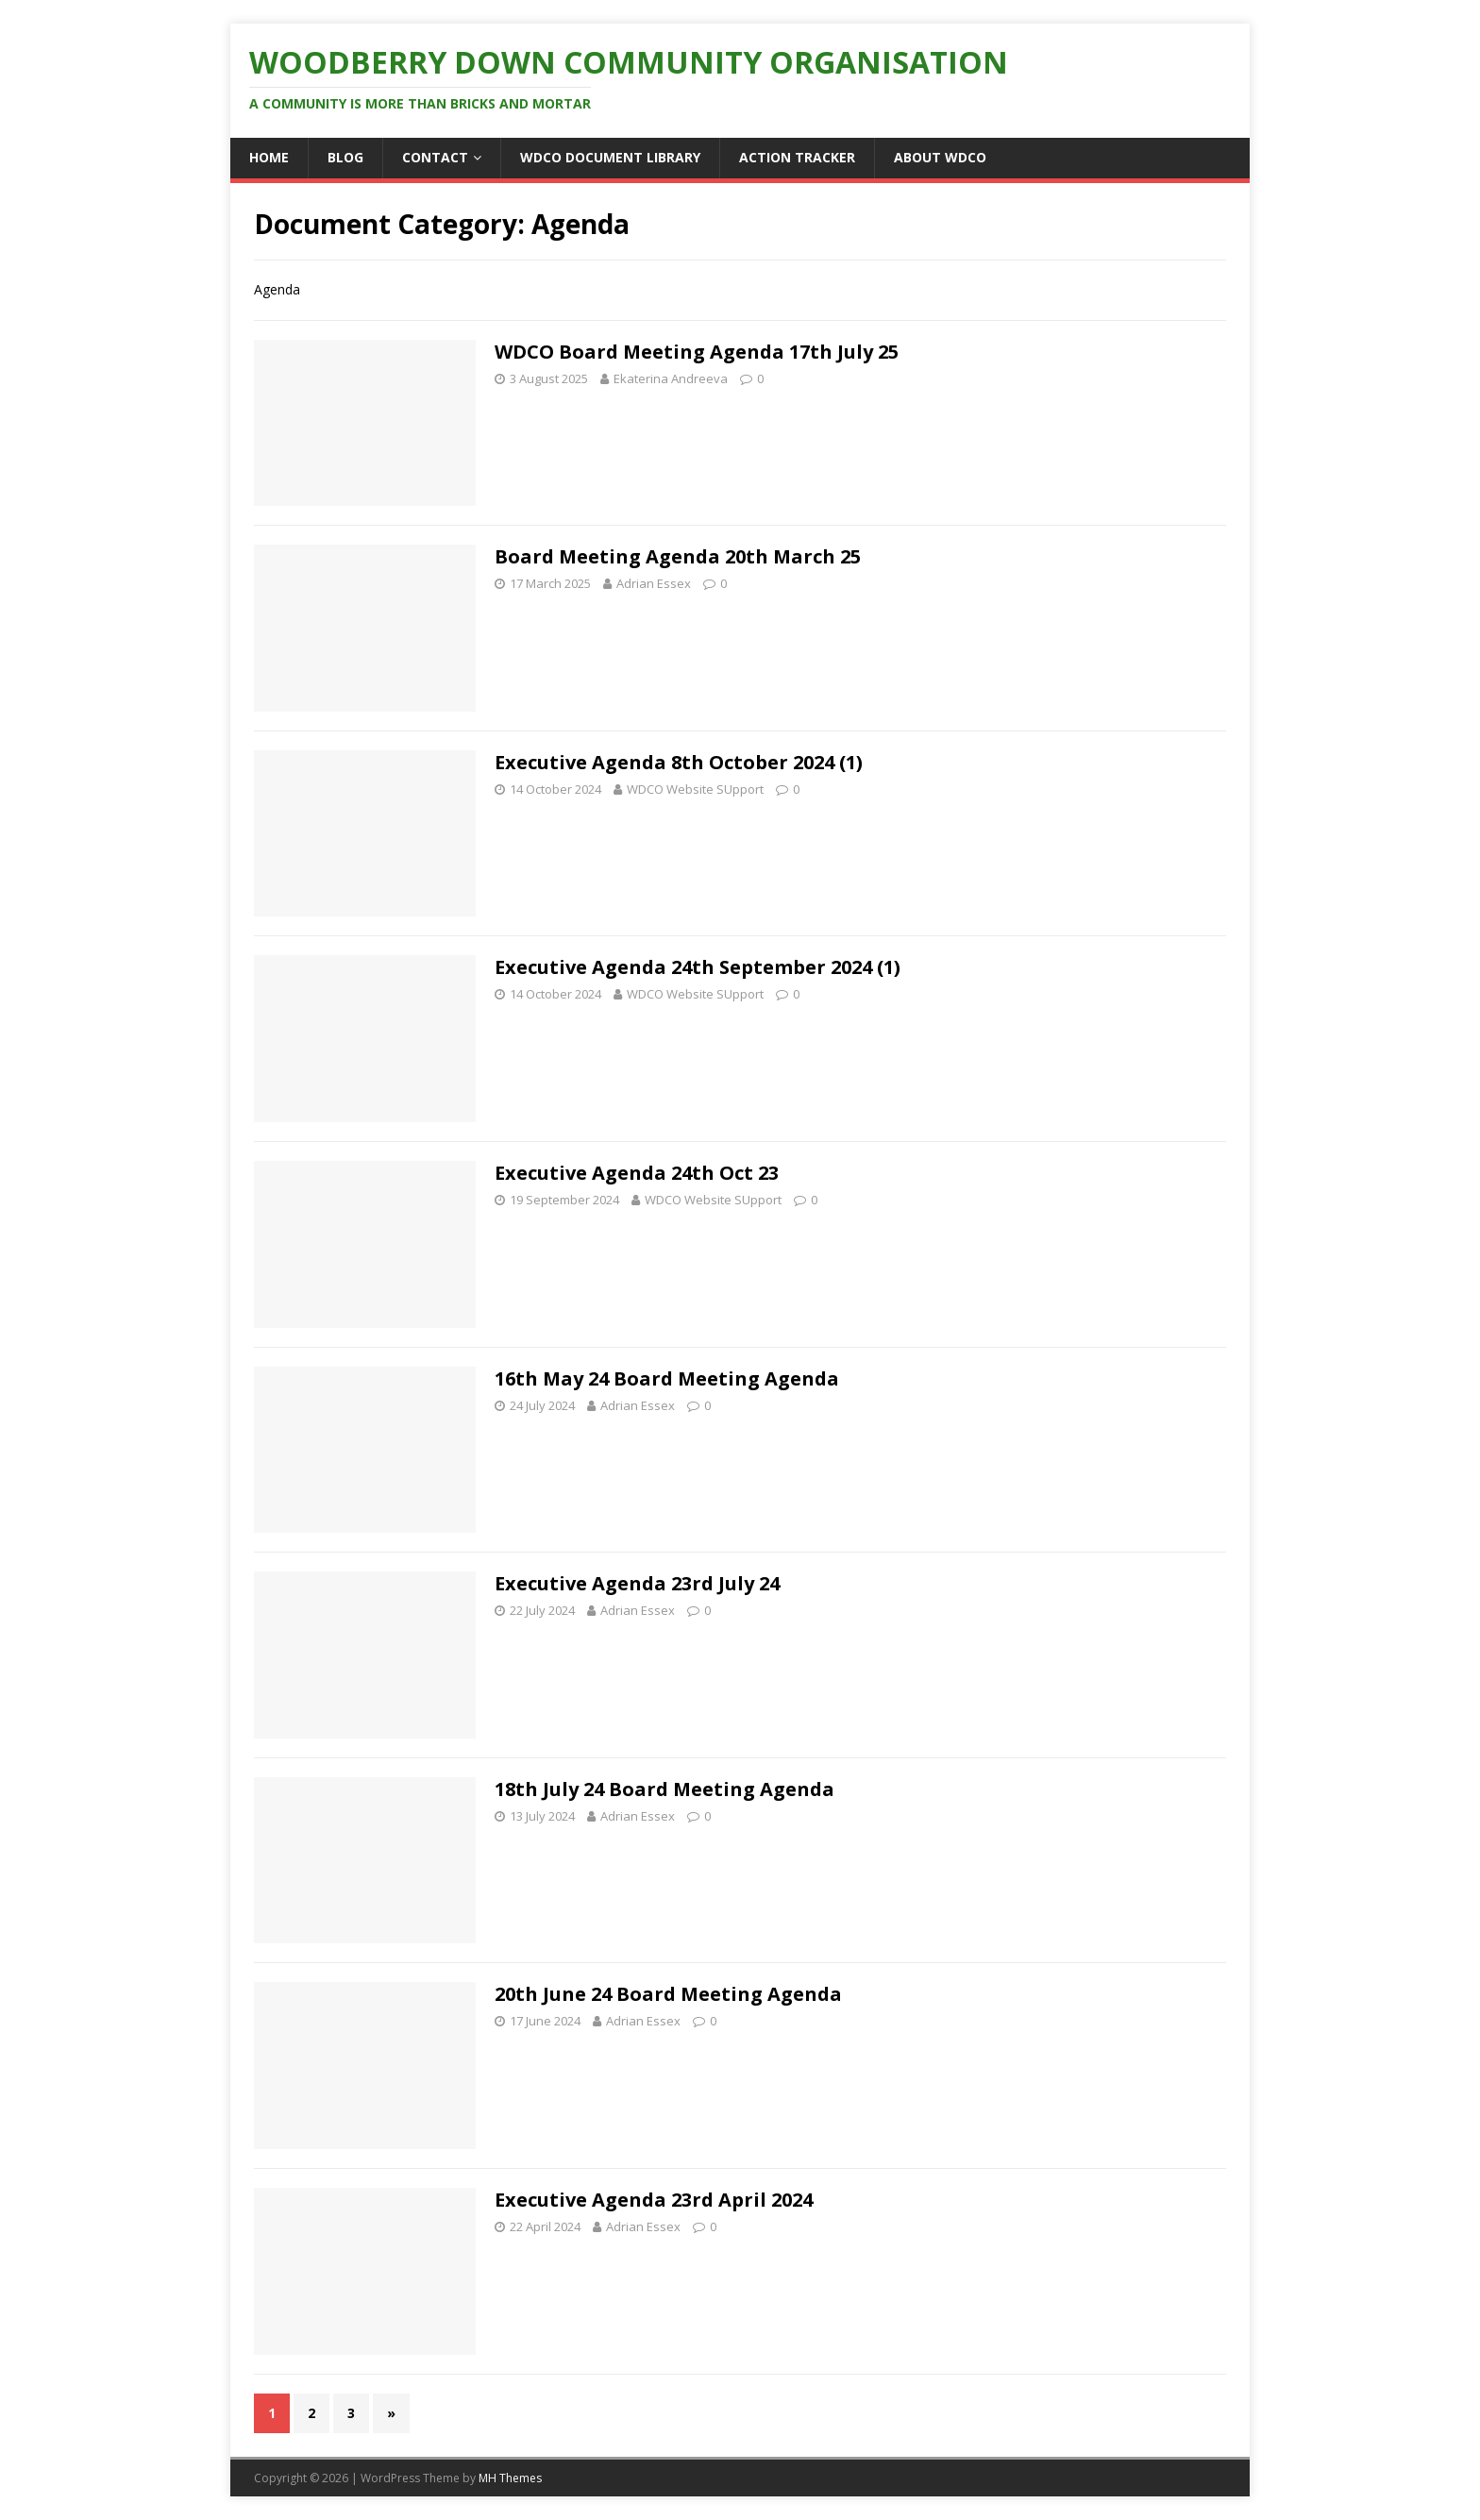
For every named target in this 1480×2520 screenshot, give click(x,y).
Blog (345, 157)
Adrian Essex (653, 583)
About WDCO (940, 157)
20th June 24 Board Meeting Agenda (668, 1994)
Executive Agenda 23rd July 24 (637, 1583)
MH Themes (510, 2478)
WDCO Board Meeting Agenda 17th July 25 (697, 351)
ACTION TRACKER (797, 157)
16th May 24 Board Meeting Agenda (667, 1378)
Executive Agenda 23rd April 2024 (654, 2199)
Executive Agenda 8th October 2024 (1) (679, 762)
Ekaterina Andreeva (671, 378)
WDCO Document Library (610, 157)
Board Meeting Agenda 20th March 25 (678, 556)
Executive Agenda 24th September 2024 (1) (697, 967)
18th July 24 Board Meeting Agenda (664, 1789)
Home (269, 157)
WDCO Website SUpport (695, 789)
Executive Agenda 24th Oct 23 (637, 1172)
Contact (435, 157)
